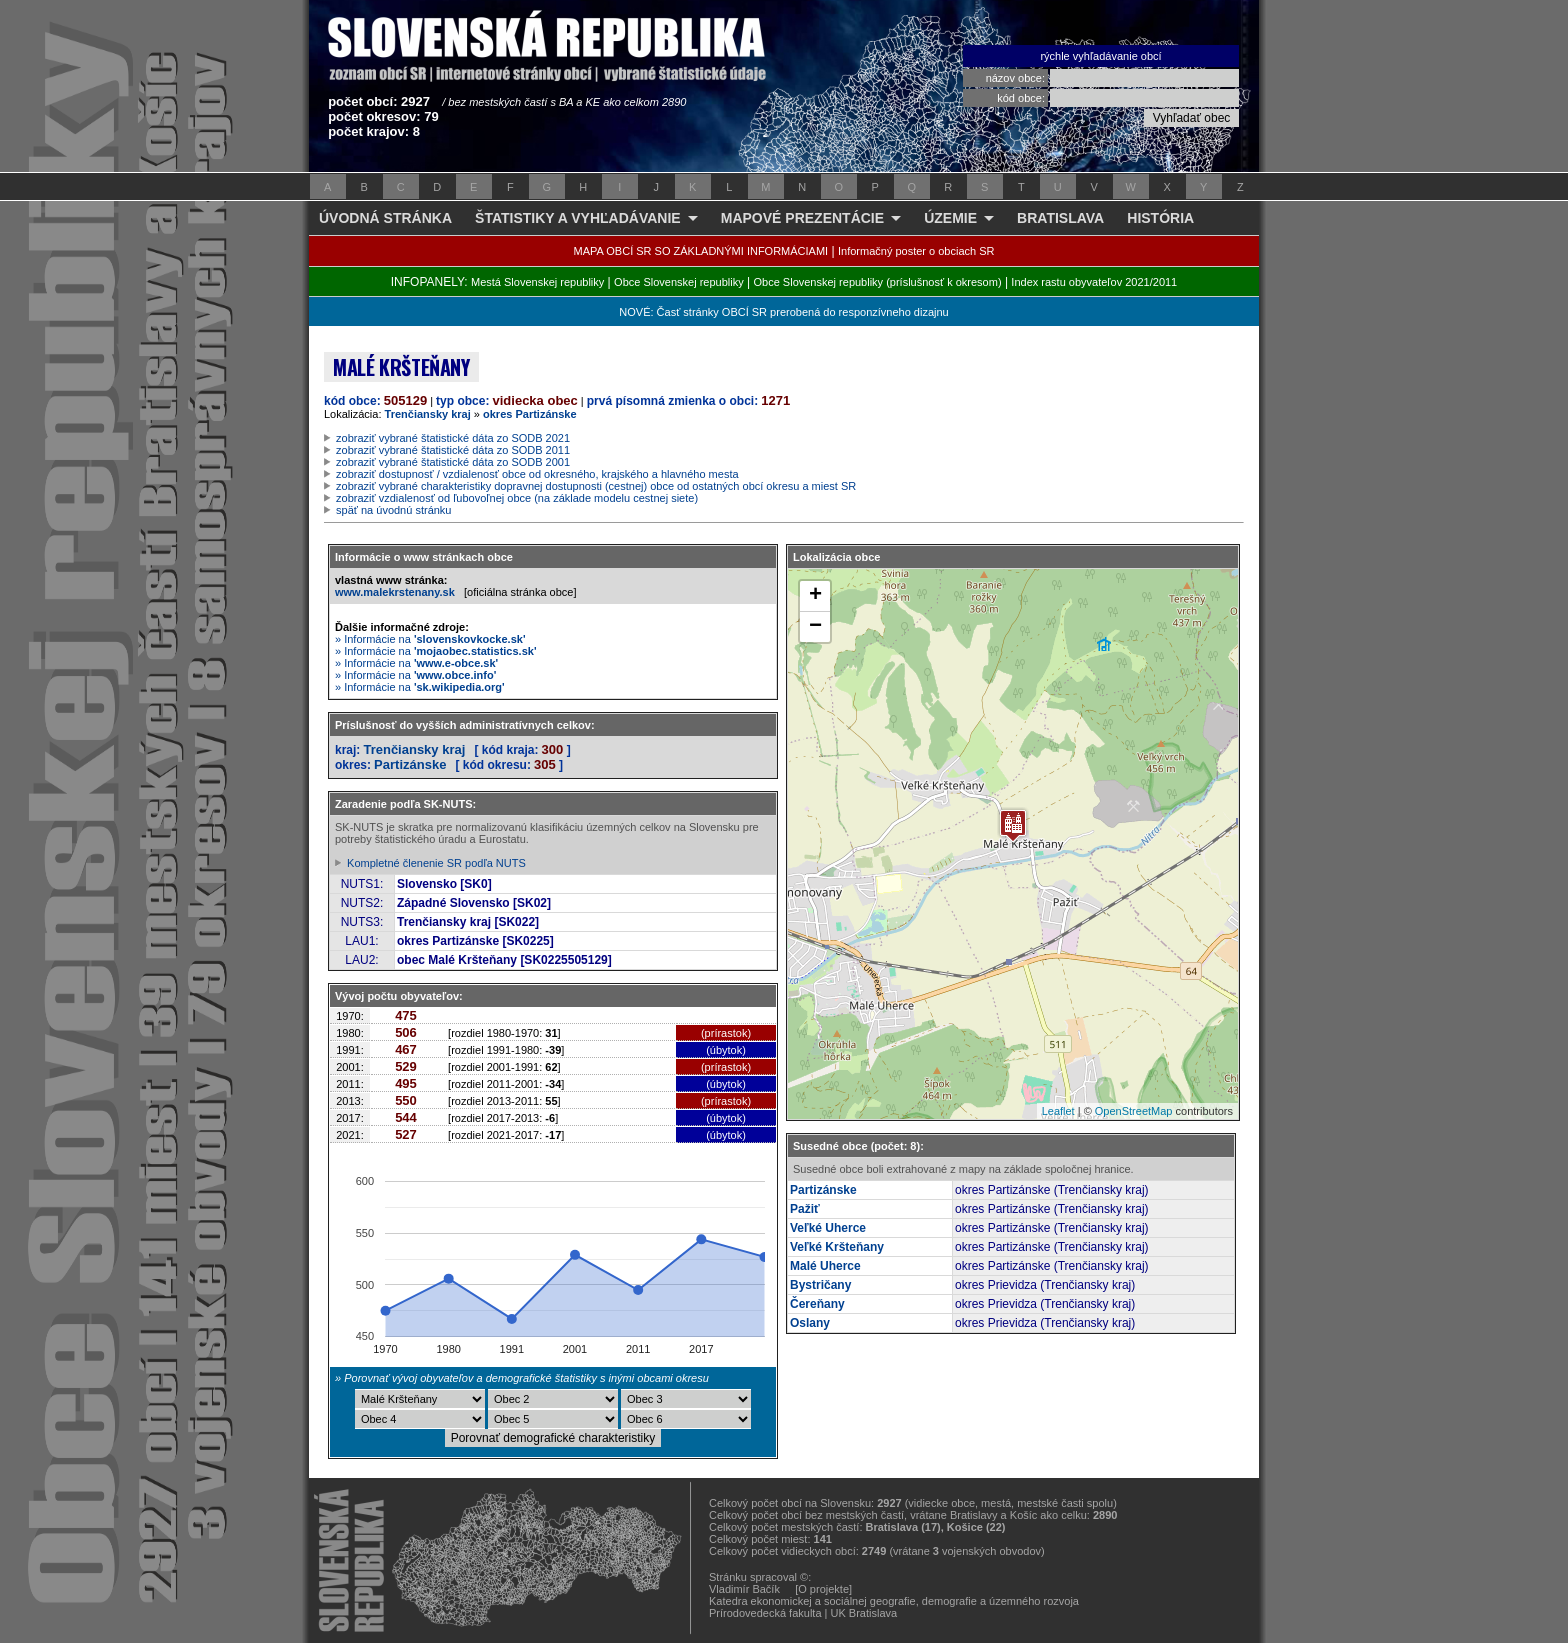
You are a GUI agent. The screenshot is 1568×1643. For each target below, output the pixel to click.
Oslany (810, 1323)
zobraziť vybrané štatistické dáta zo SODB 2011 (453, 450)
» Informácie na (430, 639)
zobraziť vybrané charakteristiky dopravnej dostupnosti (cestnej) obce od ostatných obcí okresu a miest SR (596, 486)
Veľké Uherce (828, 1228)
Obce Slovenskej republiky (679, 282)
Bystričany (820, 1285)
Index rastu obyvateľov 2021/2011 (1094, 282)
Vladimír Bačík (744, 1589)
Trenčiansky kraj (428, 414)
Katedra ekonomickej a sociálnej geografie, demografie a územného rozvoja (894, 1601)
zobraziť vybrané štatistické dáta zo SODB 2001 (453, 462)
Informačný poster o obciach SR (916, 251)
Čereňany (817, 1304)
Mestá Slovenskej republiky (537, 282)
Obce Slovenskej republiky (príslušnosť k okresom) (878, 282)
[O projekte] (823, 1589)
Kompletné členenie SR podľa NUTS (436, 863)
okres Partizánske (530, 414)
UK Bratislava (864, 1613)
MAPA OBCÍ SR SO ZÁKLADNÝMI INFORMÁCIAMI (701, 251)
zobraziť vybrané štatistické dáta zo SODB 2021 (453, 438)
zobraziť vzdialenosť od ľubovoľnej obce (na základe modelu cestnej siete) (517, 498)
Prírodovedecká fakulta (765, 1613)
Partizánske (410, 764)
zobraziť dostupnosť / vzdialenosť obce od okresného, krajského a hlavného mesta (537, 474)
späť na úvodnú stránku (393, 510)
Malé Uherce (825, 1266)
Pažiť (805, 1209)
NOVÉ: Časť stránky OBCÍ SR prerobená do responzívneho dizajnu (783, 312)
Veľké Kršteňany (837, 1247)
